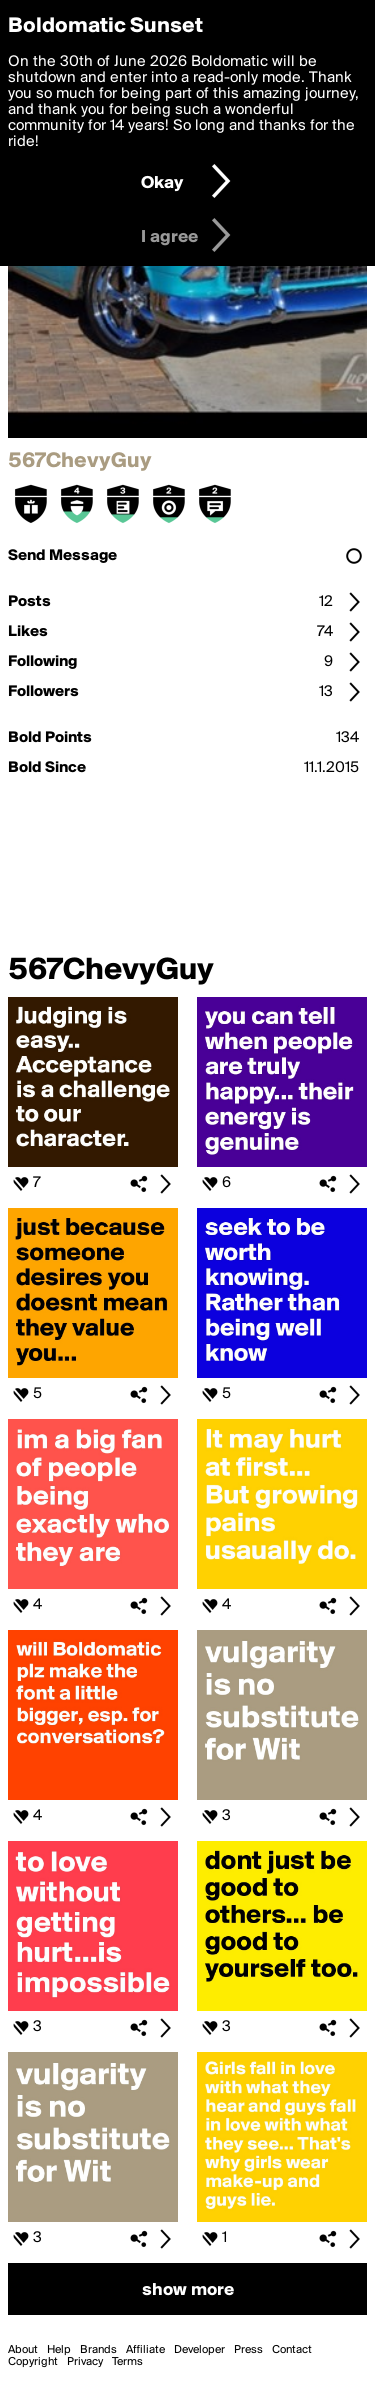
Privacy (85, 2362)
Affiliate (145, 2350)
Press (248, 2350)
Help (59, 2350)
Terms (127, 2362)
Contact (292, 2350)
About (23, 2350)
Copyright (33, 2362)
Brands (98, 2350)
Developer (199, 2350)
